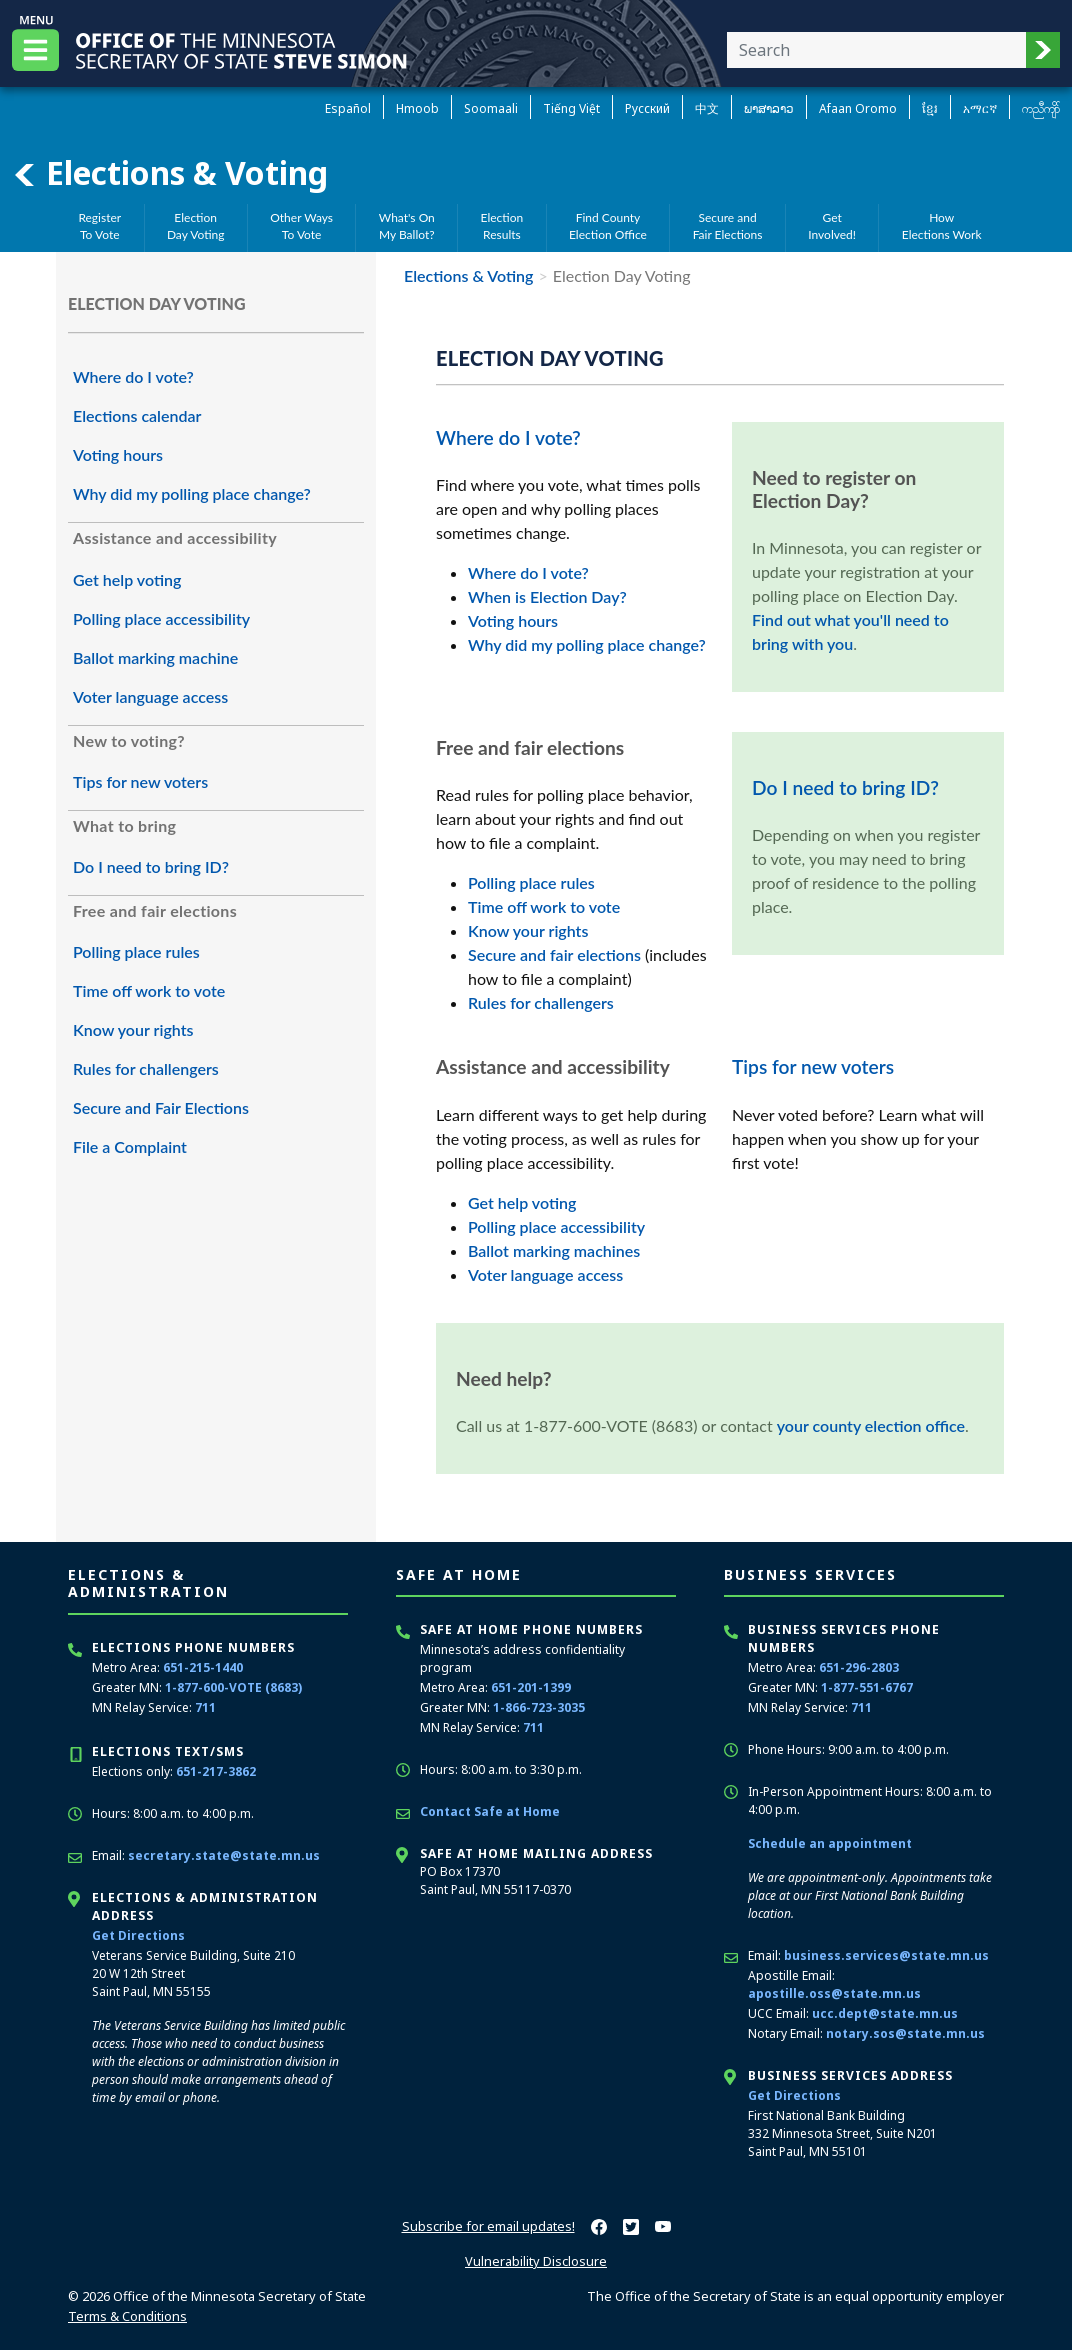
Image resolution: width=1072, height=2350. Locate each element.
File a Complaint (130, 1146)
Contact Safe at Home (490, 1811)
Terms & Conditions (127, 2316)
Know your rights (133, 1029)
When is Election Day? (547, 596)
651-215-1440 (203, 1667)
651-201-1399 (531, 1687)
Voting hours (118, 454)
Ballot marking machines (554, 1250)
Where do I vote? (133, 376)
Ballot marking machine (155, 657)
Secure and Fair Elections (161, 1107)
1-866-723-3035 (539, 1707)
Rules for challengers (146, 1068)
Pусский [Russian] (647, 108)
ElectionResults (502, 226)
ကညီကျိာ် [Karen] (1041, 108)
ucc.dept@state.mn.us (885, 2013)
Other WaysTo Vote (301, 226)
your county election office (871, 1425)
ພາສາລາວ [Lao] (769, 108)
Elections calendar (137, 415)
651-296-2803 (859, 1667)
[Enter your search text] (876, 50)
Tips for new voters (140, 781)
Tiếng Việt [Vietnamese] (571, 108)
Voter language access (150, 696)
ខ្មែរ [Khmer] (930, 108)
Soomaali (491, 108)
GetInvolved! (832, 226)
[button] (1043, 50)
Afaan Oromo (858, 108)
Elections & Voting (170, 173)
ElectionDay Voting (196, 226)
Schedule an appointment (830, 1843)
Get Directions (138, 1935)
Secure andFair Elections (728, 226)
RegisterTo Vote (99, 226)
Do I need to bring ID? (151, 866)
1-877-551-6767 (867, 1687)
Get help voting (127, 579)
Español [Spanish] (348, 108)
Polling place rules (136, 951)
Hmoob (417, 108)
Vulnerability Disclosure (536, 2261)
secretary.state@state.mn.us (224, 1855)
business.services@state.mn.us (886, 1955)
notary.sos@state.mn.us (905, 2033)
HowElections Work (942, 226)
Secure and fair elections (554, 954)
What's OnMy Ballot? (407, 226)
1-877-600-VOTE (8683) (233, 1687)
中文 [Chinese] (707, 108)
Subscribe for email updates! (488, 2226)
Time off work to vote (149, 990)
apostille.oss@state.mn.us (834, 1993)
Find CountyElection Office (608, 226)
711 (205, 1707)
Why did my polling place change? (192, 493)
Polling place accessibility (161, 618)
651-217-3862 (216, 1771)
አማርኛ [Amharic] (980, 108)
